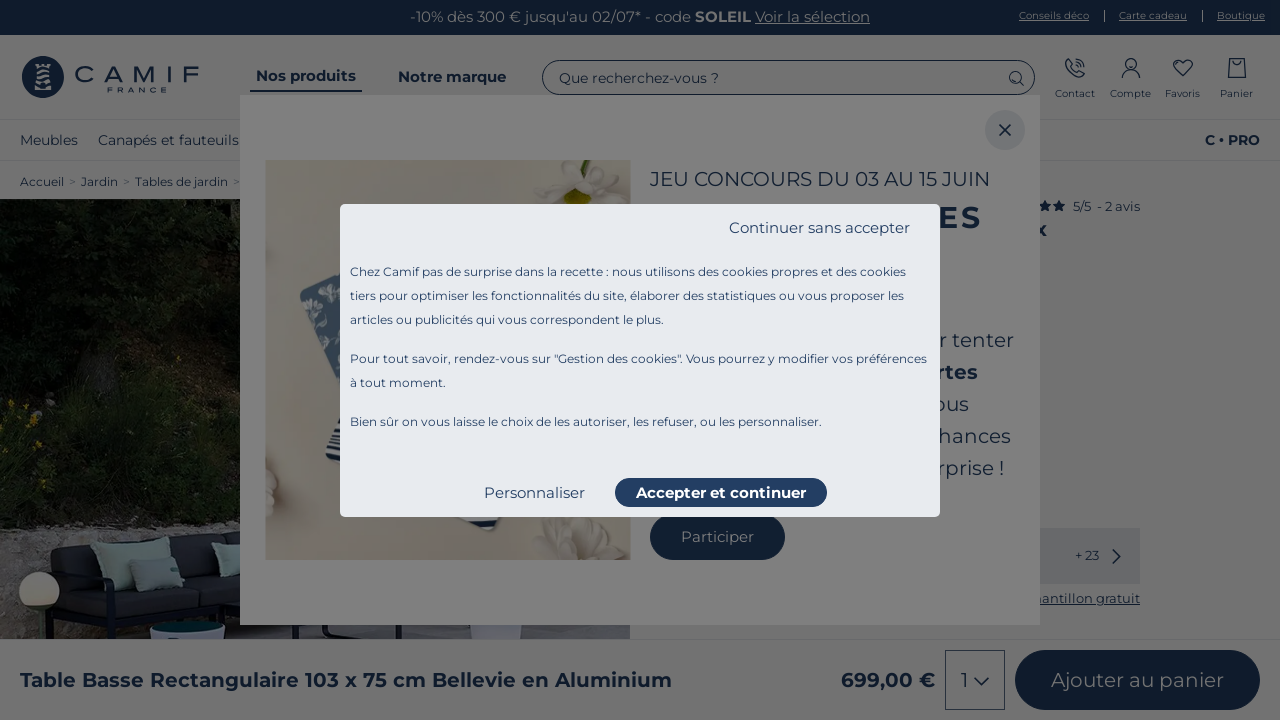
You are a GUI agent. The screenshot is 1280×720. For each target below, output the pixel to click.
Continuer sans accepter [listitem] (819, 227)
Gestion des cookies (617, 358)
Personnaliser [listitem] (534, 492)
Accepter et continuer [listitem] (721, 492)
